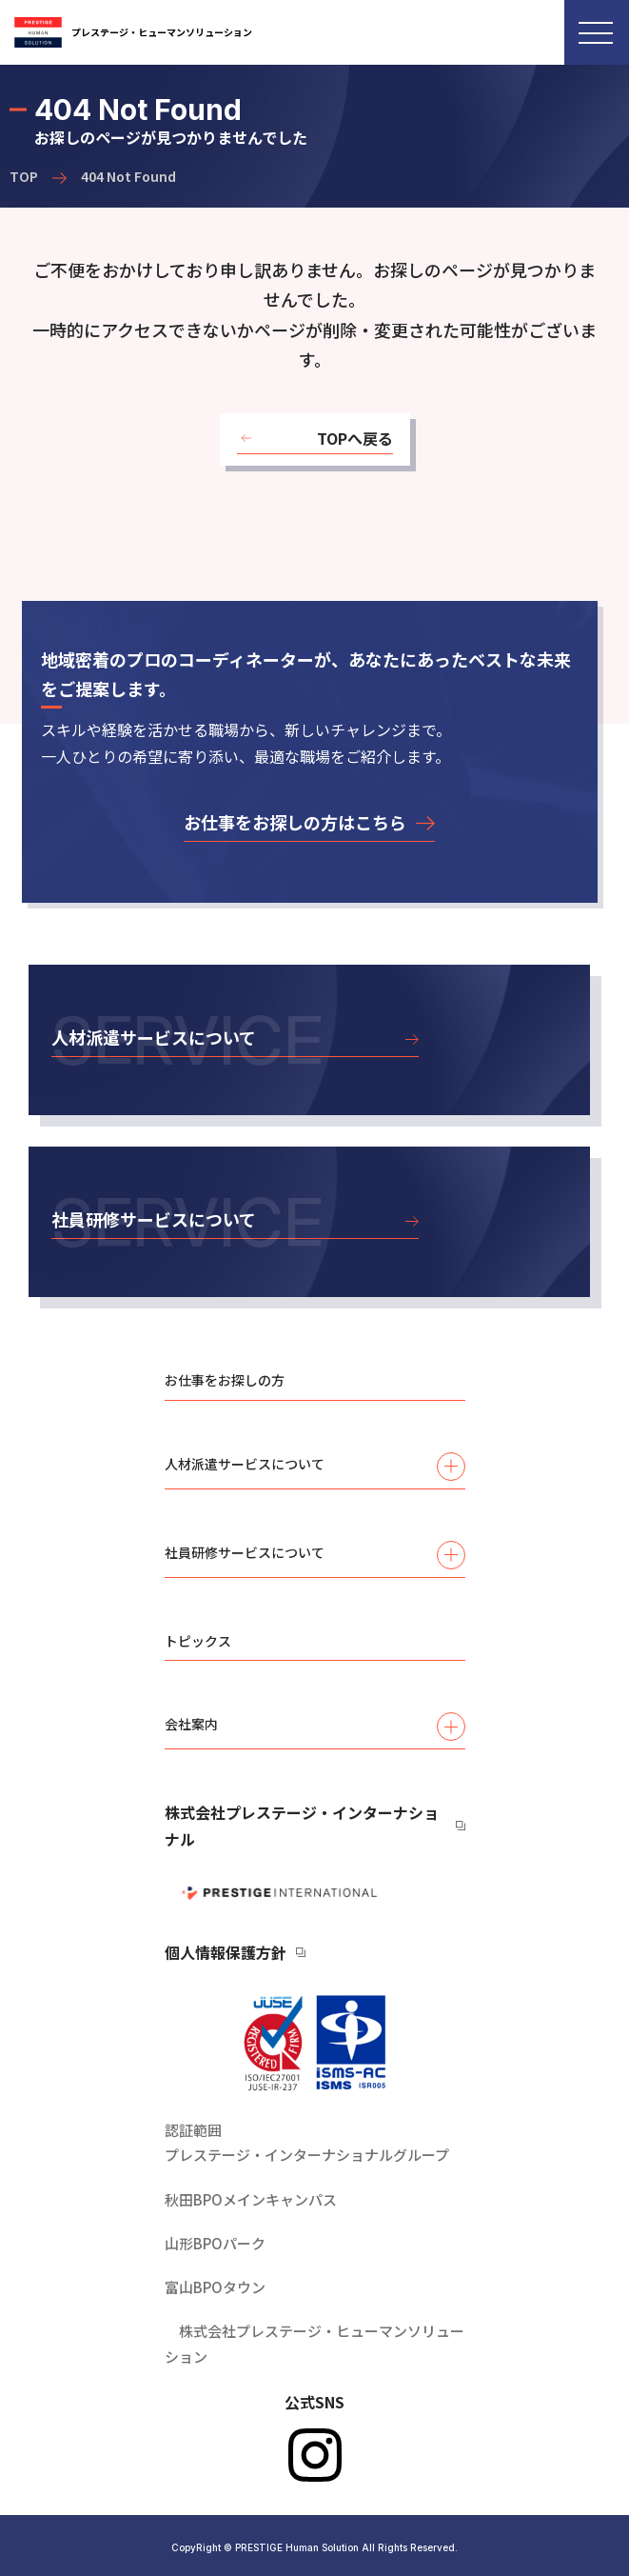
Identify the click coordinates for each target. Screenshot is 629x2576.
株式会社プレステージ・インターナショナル (302, 1825)
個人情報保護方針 (225, 1952)
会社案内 (315, 1726)
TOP (24, 176)
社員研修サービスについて (315, 1555)
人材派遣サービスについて (315, 1466)
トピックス (198, 1640)
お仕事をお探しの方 (225, 1379)
